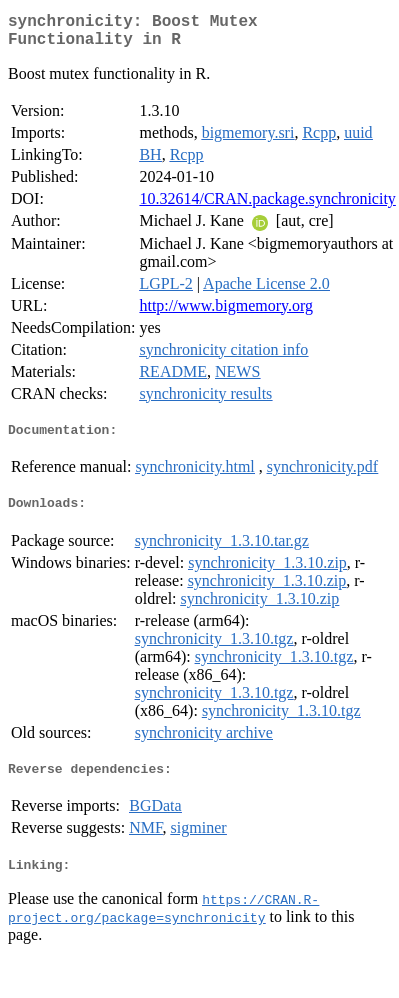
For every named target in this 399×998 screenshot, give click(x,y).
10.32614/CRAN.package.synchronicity (267, 206)
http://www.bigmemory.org (226, 313)
